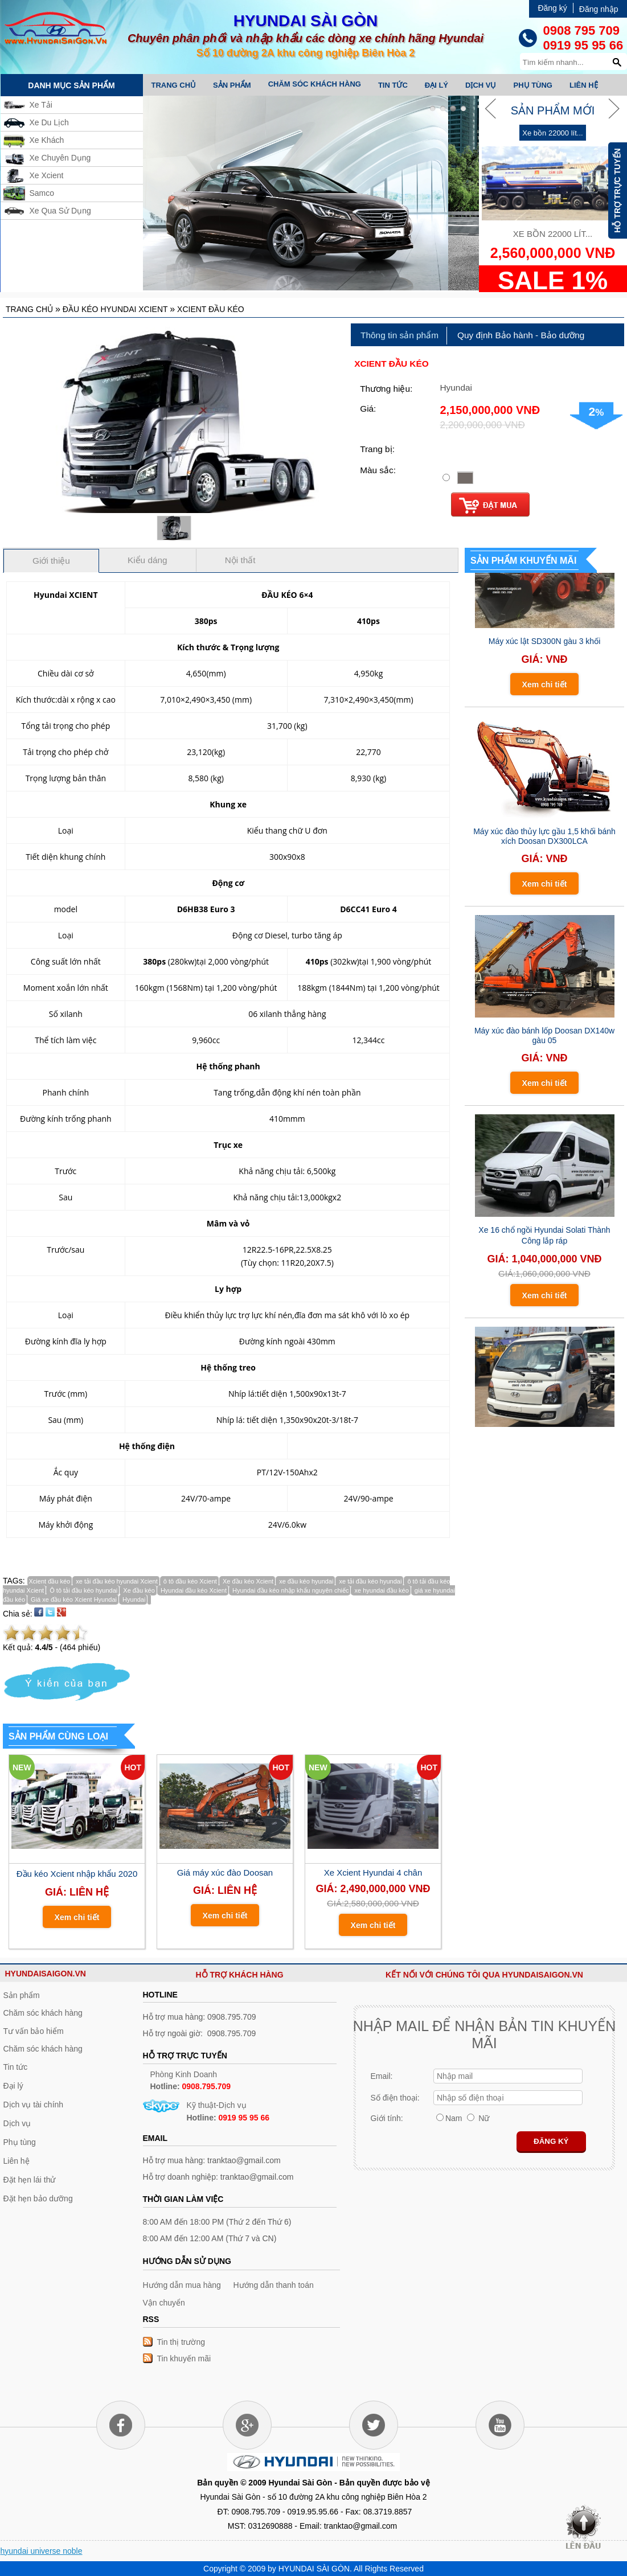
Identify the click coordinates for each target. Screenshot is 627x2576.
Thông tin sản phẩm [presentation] (399, 335)
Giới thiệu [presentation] (51, 560)
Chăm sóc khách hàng (314, 84)
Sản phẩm (232, 85)
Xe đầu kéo (138, 1590)
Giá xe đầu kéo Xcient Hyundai (73, 1599)
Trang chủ (173, 85)
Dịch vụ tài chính (33, 2104)
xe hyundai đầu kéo (380, 1590)
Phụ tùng (532, 85)
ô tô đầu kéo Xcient (189, 1581)
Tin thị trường (181, 2342)
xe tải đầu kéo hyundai (369, 1581)
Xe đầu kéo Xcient (247, 1581)
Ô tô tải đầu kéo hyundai (82, 1590)
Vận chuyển (164, 2302)
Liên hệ (583, 85)
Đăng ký (552, 8)
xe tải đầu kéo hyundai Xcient (116, 1581)
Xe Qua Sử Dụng (60, 210)
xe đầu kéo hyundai (305, 1581)
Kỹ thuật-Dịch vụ (228, 2111)
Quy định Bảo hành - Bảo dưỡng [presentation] (520, 335)
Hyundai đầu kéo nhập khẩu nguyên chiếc (290, 1590)
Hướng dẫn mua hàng (182, 2285)
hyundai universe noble (42, 2551)
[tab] (400, 335)
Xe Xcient (47, 175)
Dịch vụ (480, 85)
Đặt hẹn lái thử (29, 2179)
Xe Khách (47, 140)
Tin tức (393, 85)
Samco (42, 193)
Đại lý (436, 85)
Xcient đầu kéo (210, 309)
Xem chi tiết (77, 1917)
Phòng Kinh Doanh (190, 2080)
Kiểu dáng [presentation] (147, 560)
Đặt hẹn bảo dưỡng (38, 2198)
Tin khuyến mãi (184, 2358)
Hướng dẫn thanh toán (273, 2285)
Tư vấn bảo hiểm (33, 2031)
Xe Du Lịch (49, 122)
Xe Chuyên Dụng (60, 157)
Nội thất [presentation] (240, 560)
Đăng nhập (598, 9)
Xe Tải (41, 104)
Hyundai (133, 1599)
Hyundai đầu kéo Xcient (193, 1590)
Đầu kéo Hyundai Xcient (115, 309)
